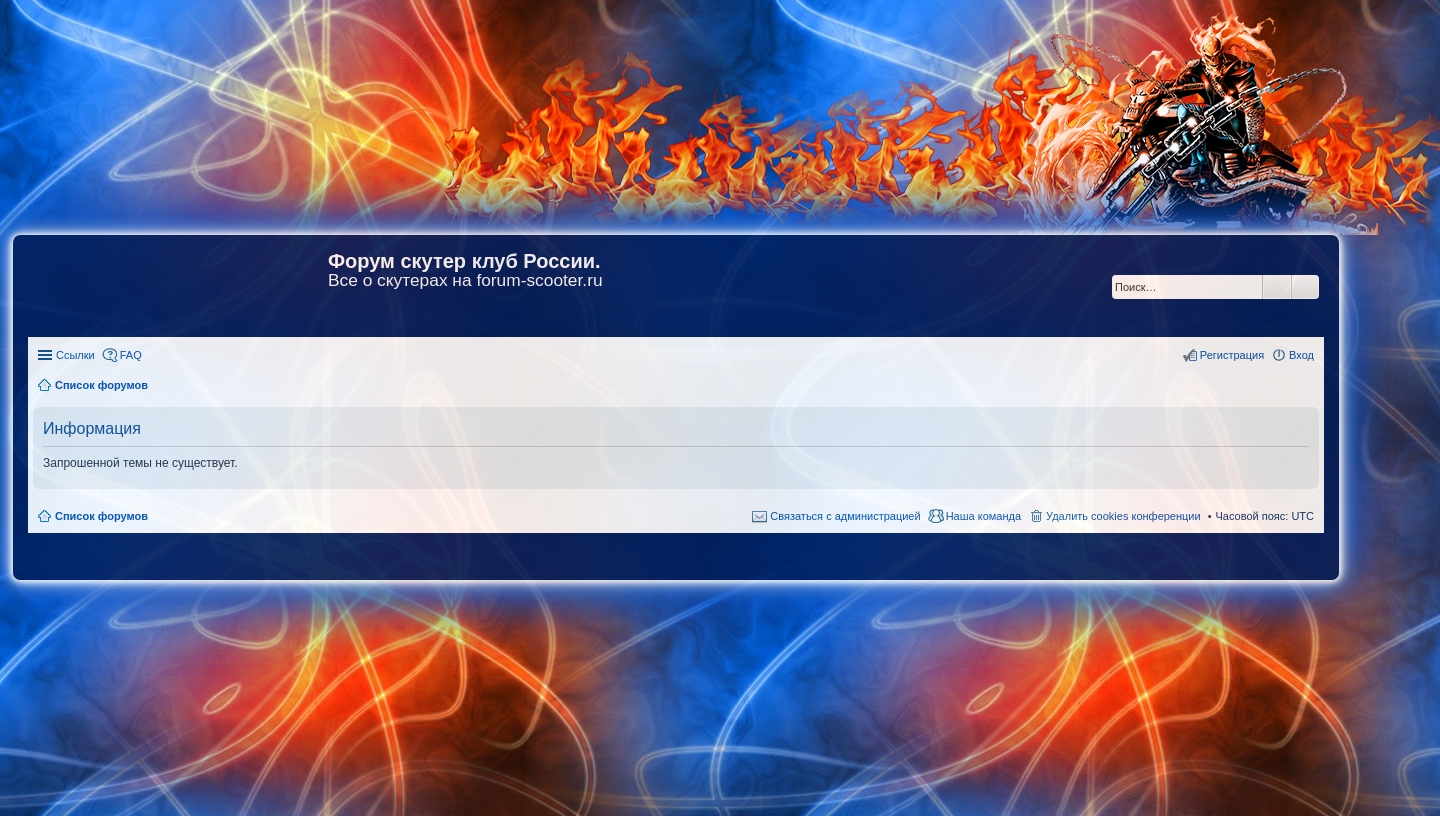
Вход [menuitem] (1301, 355)
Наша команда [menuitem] (983, 516)
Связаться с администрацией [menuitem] (845, 516)
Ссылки (75, 355)
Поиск (1277, 287)
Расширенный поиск (1305, 287)
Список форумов (101, 516)
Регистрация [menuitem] (1232, 355)
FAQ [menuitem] (131, 355)
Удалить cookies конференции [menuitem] (1123, 516)
